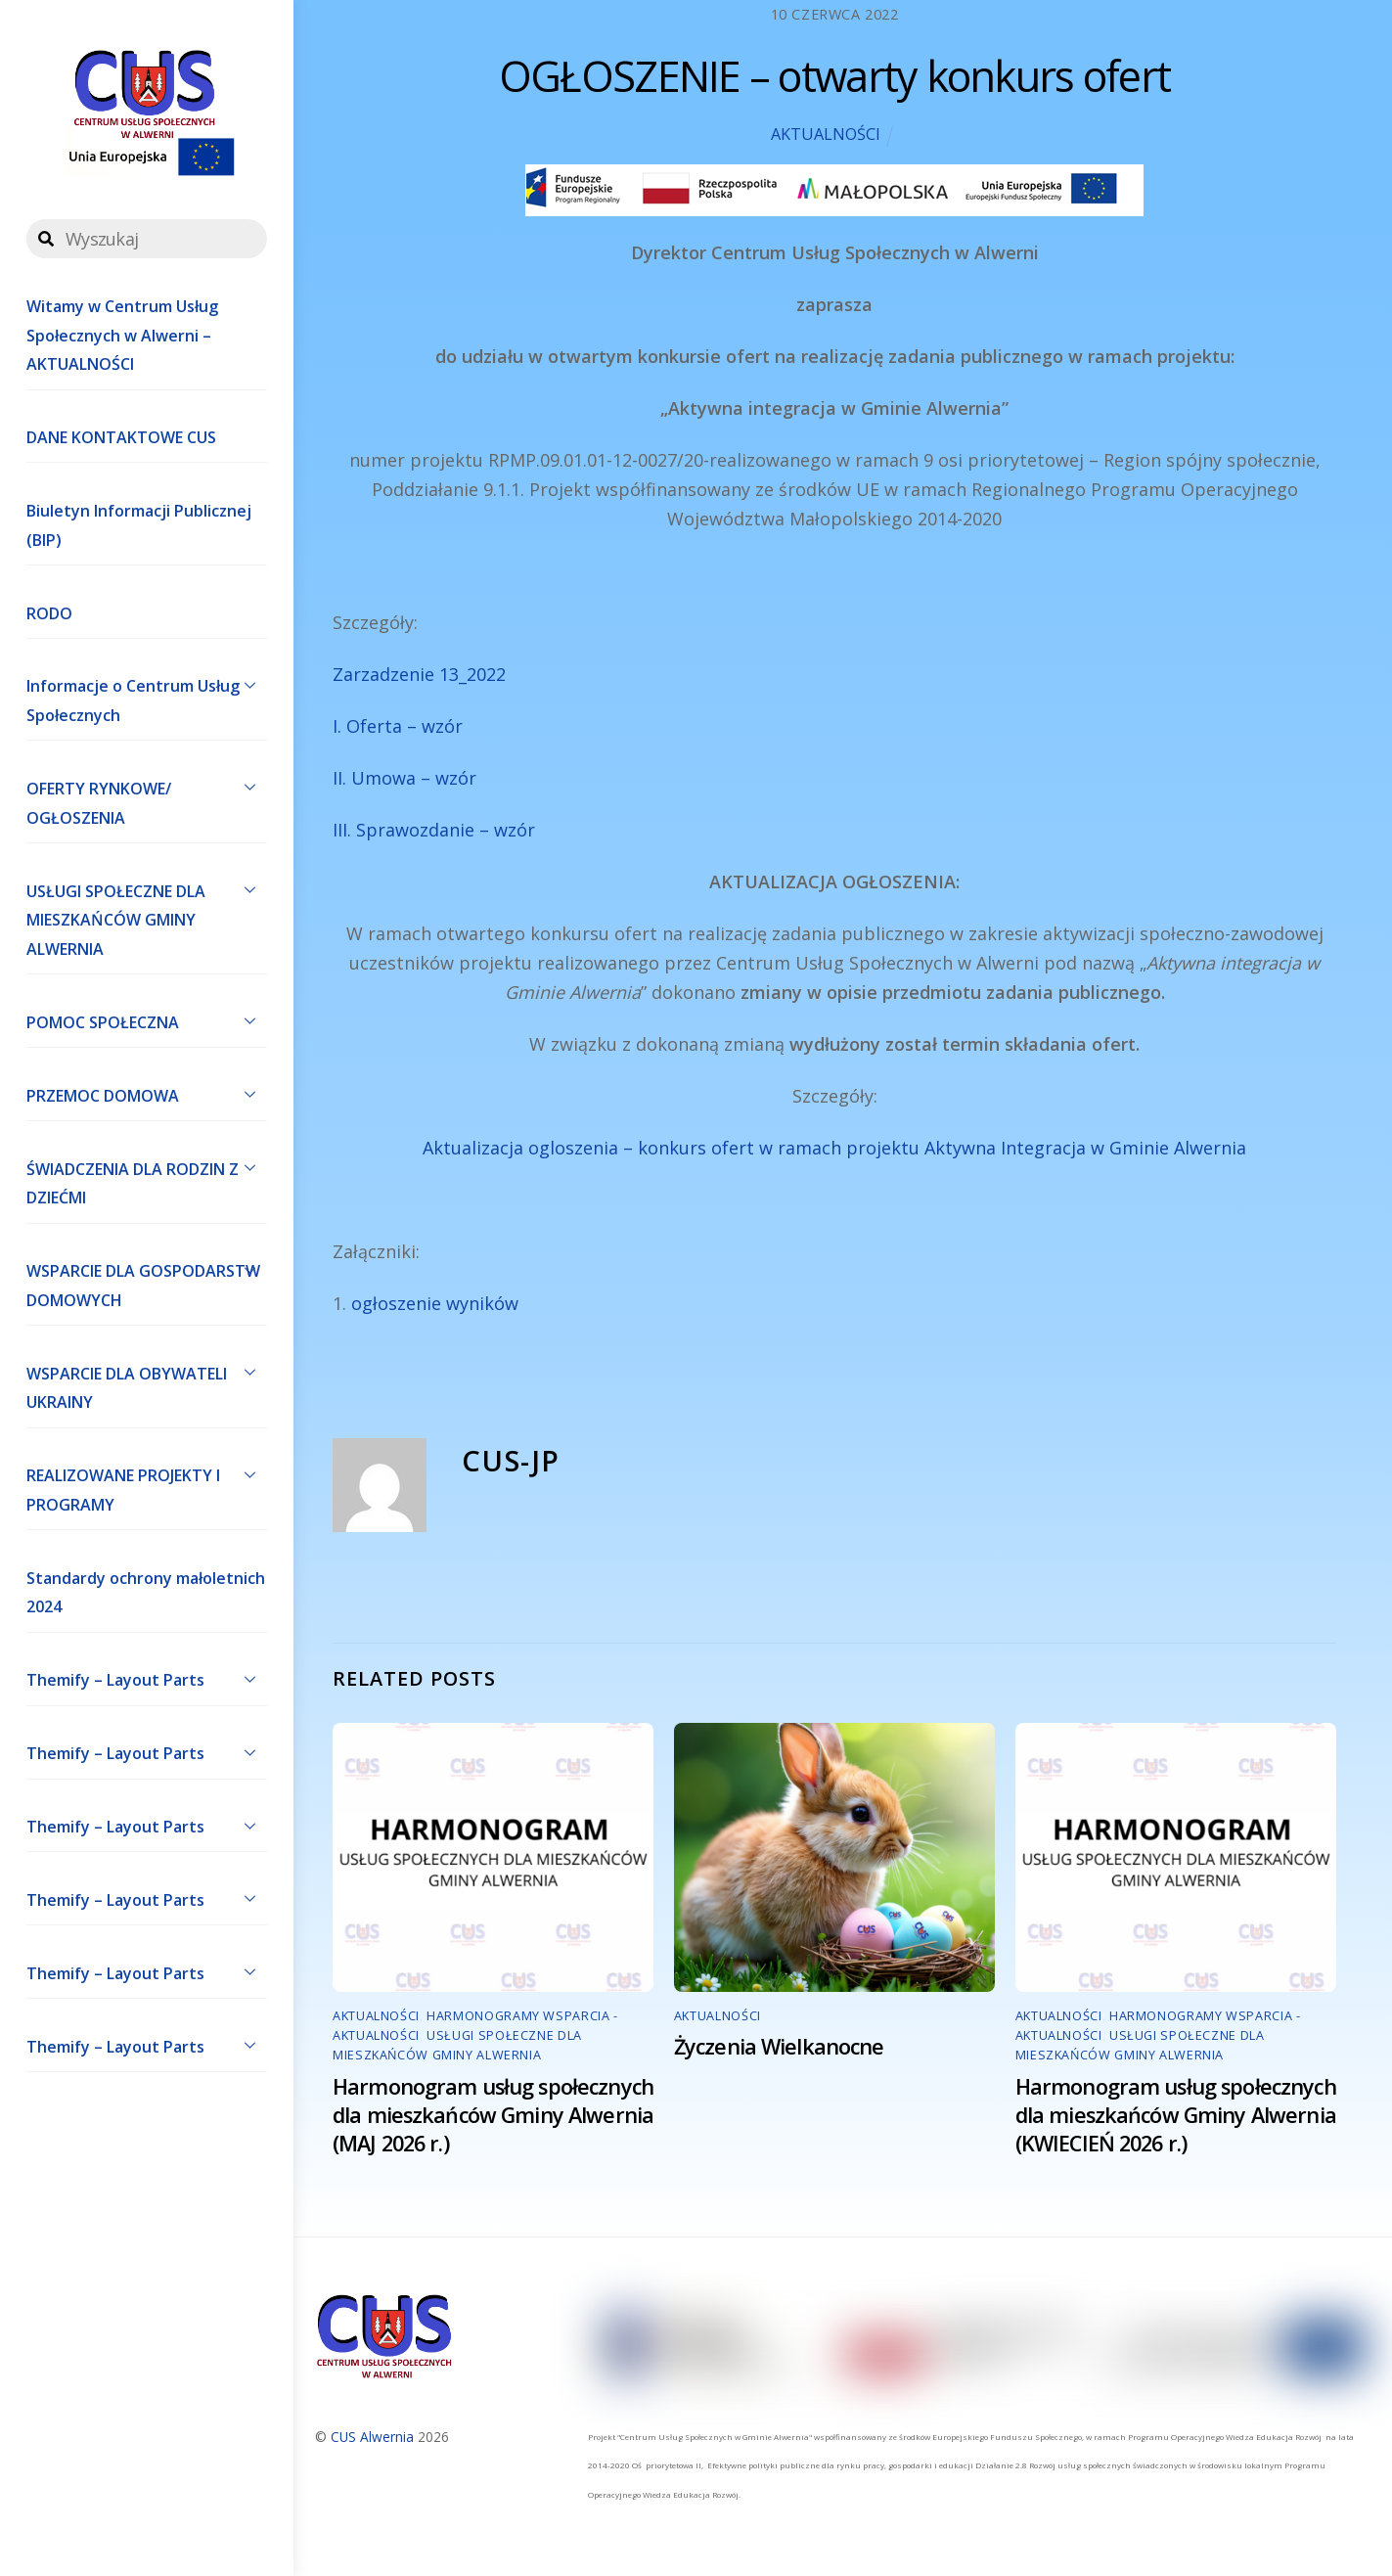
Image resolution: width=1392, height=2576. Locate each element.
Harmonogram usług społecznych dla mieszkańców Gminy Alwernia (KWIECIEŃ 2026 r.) (1175, 2114)
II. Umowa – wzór (404, 778)
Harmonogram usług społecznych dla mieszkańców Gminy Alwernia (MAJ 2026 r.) (493, 2114)
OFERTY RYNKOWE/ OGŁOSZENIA (146, 798)
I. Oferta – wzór (398, 726)
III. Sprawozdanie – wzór (434, 829)
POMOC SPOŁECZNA (146, 1020)
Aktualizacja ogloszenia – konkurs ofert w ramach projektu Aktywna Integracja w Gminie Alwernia (834, 1147)
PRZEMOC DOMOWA (146, 1093)
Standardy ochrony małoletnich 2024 (145, 1592)
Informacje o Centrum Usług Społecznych (146, 696)
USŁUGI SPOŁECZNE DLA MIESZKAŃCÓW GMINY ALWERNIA (146, 916)
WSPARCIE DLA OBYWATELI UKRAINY (146, 1383)
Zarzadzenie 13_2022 (419, 674)
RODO (49, 613)
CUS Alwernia (372, 2436)
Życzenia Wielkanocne (779, 2046)
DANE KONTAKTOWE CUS (121, 437)
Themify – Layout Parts (146, 1678)
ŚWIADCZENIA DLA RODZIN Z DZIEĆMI (146, 1179)
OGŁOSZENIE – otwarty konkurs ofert (834, 76)
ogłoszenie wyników (434, 1303)
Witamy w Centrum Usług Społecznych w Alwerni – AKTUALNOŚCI (122, 335)
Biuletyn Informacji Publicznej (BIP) (138, 525)
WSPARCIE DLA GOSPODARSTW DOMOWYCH (146, 1281)
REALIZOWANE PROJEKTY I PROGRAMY (146, 1486)
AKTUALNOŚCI (825, 134)
